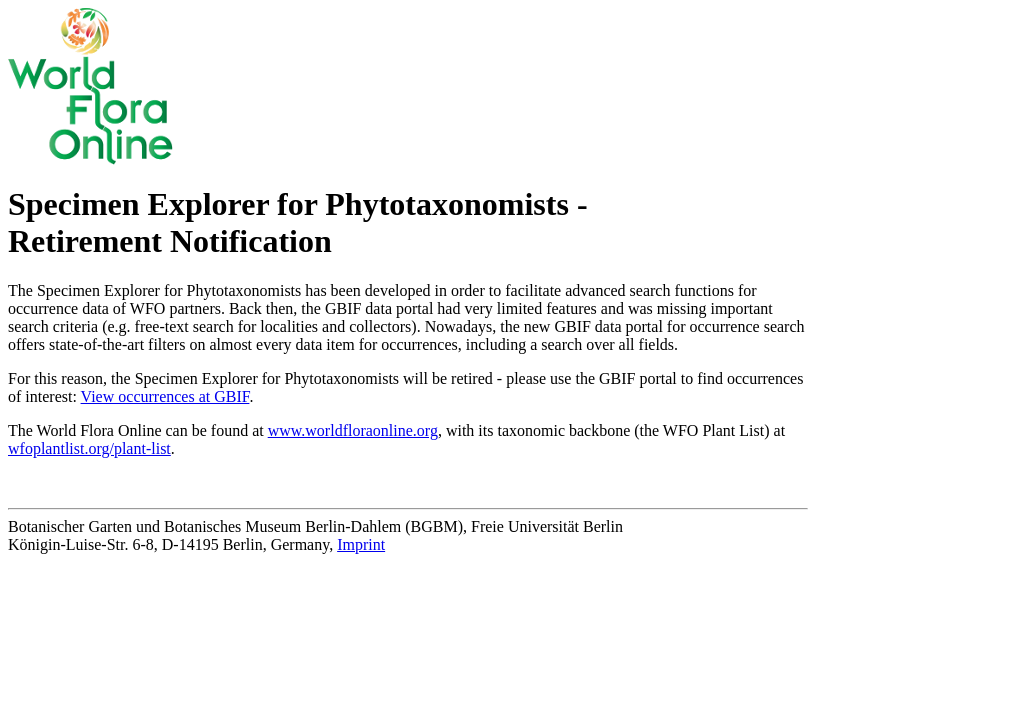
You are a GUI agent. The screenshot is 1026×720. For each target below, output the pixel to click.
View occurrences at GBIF (165, 396)
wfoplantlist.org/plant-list (89, 448)
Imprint (361, 544)
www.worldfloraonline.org (353, 430)
